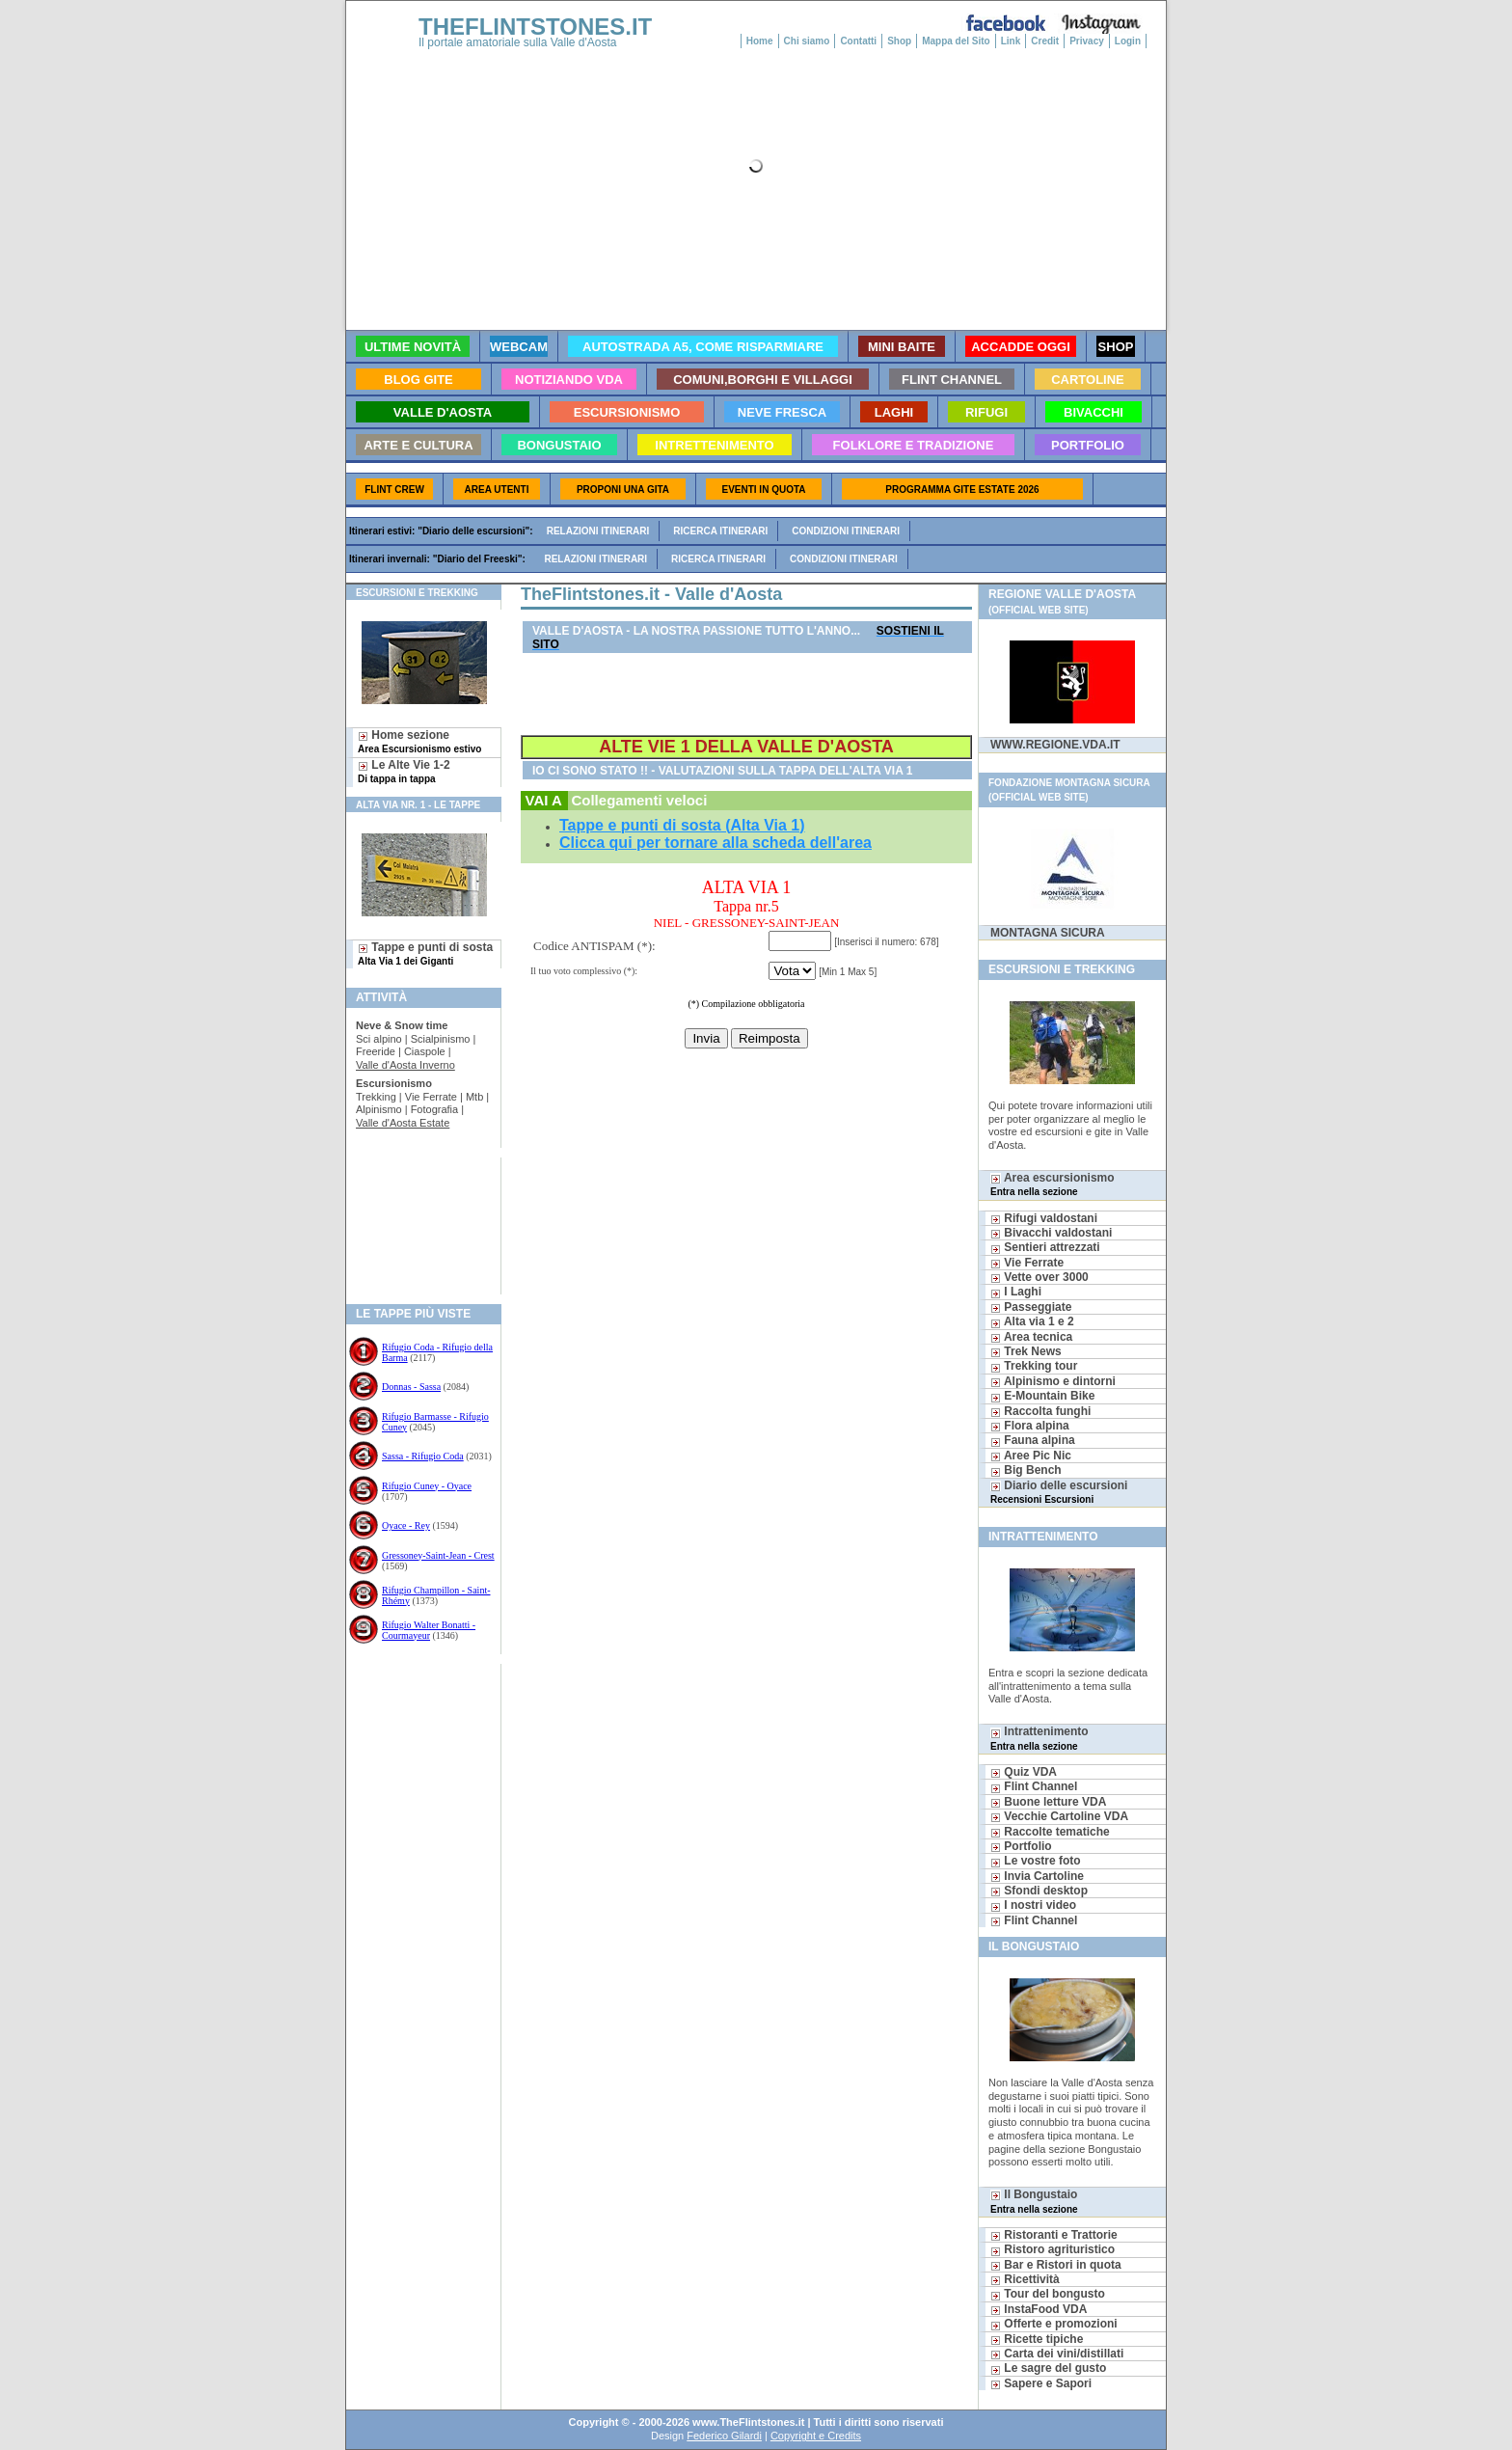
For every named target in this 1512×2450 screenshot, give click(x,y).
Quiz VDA (1023, 1772)
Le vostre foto (1035, 1860)
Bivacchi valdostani (1051, 1232)
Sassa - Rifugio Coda (423, 1456)
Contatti (858, 41)
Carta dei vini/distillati (1056, 2353)
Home (759, 41)
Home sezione (419, 741)
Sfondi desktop (1039, 1890)
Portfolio (1021, 1846)
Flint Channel (1033, 1786)
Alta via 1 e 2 (1032, 1321)
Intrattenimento (1039, 1738)
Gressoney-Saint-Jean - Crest (438, 1555)
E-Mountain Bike (1042, 1395)
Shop (899, 41)
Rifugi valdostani (1043, 1218)
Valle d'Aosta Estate (402, 1123)
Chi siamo (807, 41)
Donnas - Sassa (411, 1386)
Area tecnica (1031, 1337)
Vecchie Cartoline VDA (1059, 1816)
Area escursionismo (1052, 1184)
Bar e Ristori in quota (1055, 2265)
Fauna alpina (1032, 1440)
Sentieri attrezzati (1045, 1247)
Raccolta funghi (1040, 1411)
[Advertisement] (416, 1219)
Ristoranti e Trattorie (1054, 2235)
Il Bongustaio (1034, 2201)
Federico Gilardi (724, 2435)
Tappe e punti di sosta (425, 953)
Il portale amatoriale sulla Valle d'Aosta (517, 42)
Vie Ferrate (1027, 1262)
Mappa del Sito (956, 41)
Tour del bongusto (1047, 2293)
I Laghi (1015, 1291)
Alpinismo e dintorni (1053, 1381)
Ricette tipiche (1036, 2339)
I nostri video (1033, 1905)
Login (1128, 41)
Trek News (1026, 1351)
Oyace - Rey (406, 1525)
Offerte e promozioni (1054, 2323)
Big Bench (1026, 1470)
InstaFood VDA (1038, 2309)
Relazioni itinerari (598, 531)
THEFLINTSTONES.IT (535, 27)
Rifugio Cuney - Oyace (427, 1486)
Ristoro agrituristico (1052, 2249)
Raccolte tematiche (1050, 1831)
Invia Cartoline (1037, 1876)
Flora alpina (1029, 1425)
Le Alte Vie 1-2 (404, 771)
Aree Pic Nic (1030, 1455)
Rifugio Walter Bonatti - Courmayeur (428, 1630)
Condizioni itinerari (846, 531)
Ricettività (1025, 2279)
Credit (1045, 41)
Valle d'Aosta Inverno (405, 1065)
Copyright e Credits (815, 2435)
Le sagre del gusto (1048, 2368)
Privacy (1086, 41)
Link (1011, 41)
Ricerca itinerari (720, 531)
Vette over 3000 (1039, 1277)
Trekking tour (1033, 1366)
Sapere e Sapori (1041, 2383)
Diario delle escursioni (1058, 1492)
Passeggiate (1030, 1307)
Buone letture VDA (1048, 1802)
